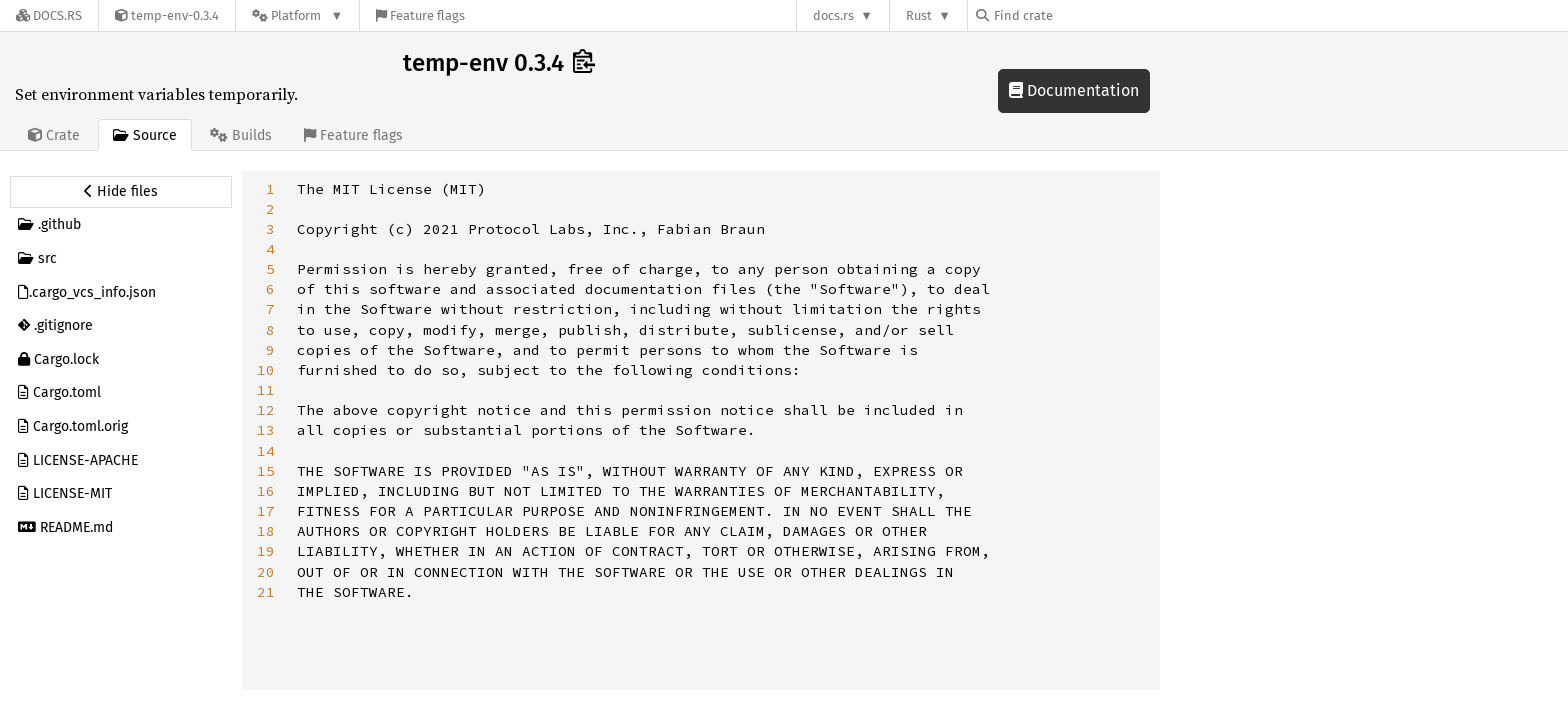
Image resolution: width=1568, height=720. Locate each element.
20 (266, 572)
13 (266, 430)
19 (266, 551)
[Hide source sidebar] (121, 192)
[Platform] (297, 15)
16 (266, 491)
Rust (919, 15)
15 (266, 471)
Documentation (1074, 90)
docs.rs (833, 15)
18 (266, 531)
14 (266, 451)
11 (266, 390)
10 (266, 370)
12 (266, 410)
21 (266, 592)
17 (266, 511)
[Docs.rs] (49, 15)
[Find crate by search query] (1076, 15)
